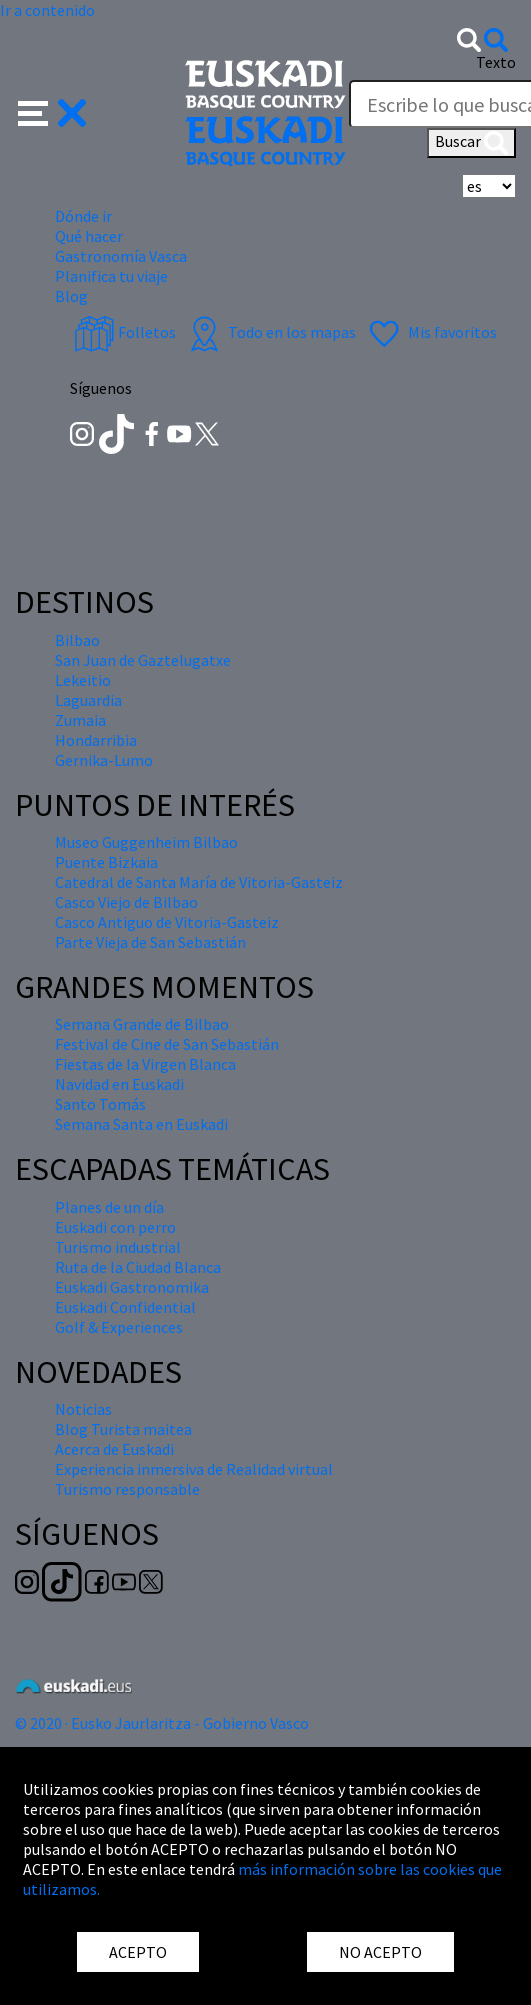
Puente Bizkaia (106, 862)
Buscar (471, 143)
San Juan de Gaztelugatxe (143, 660)
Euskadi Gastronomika (132, 1287)
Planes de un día (109, 1207)
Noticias (83, 1409)
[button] (52, 111)
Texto (496, 62)
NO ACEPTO (380, 1952)
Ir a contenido (47, 10)
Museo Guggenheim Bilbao (146, 842)
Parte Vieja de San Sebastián (150, 942)
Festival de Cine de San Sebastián (167, 1044)
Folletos (125, 332)
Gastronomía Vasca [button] (121, 256)
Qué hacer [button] (89, 236)
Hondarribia (96, 740)
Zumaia (80, 720)
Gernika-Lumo (104, 760)
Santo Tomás (100, 1104)
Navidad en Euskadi (119, 1084)
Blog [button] (71, 296)
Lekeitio (83, 680)
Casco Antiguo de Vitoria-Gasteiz (167, 922)
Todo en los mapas (270, 332)
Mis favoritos (430, 332)
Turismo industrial (118, 1247)
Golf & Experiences (119, 1327)
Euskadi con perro (115, 1227)
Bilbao (77, 640)
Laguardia (88, 700)
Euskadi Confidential (125, 1307)
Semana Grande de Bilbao (142, 1024)
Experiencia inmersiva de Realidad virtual (194, 1469)
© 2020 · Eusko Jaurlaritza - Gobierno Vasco (162, 1723)
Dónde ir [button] (83, 216)
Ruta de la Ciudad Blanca (138, 1267)
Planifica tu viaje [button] (111, 276)
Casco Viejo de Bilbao (126, 902)
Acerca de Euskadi (114, 1449)
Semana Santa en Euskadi (141, 1124)
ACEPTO (138, 1952)
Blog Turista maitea (123, 1429)
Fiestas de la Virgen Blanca (145, 1064)
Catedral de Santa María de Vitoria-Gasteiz (199, 882)
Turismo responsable (127, 1489)
